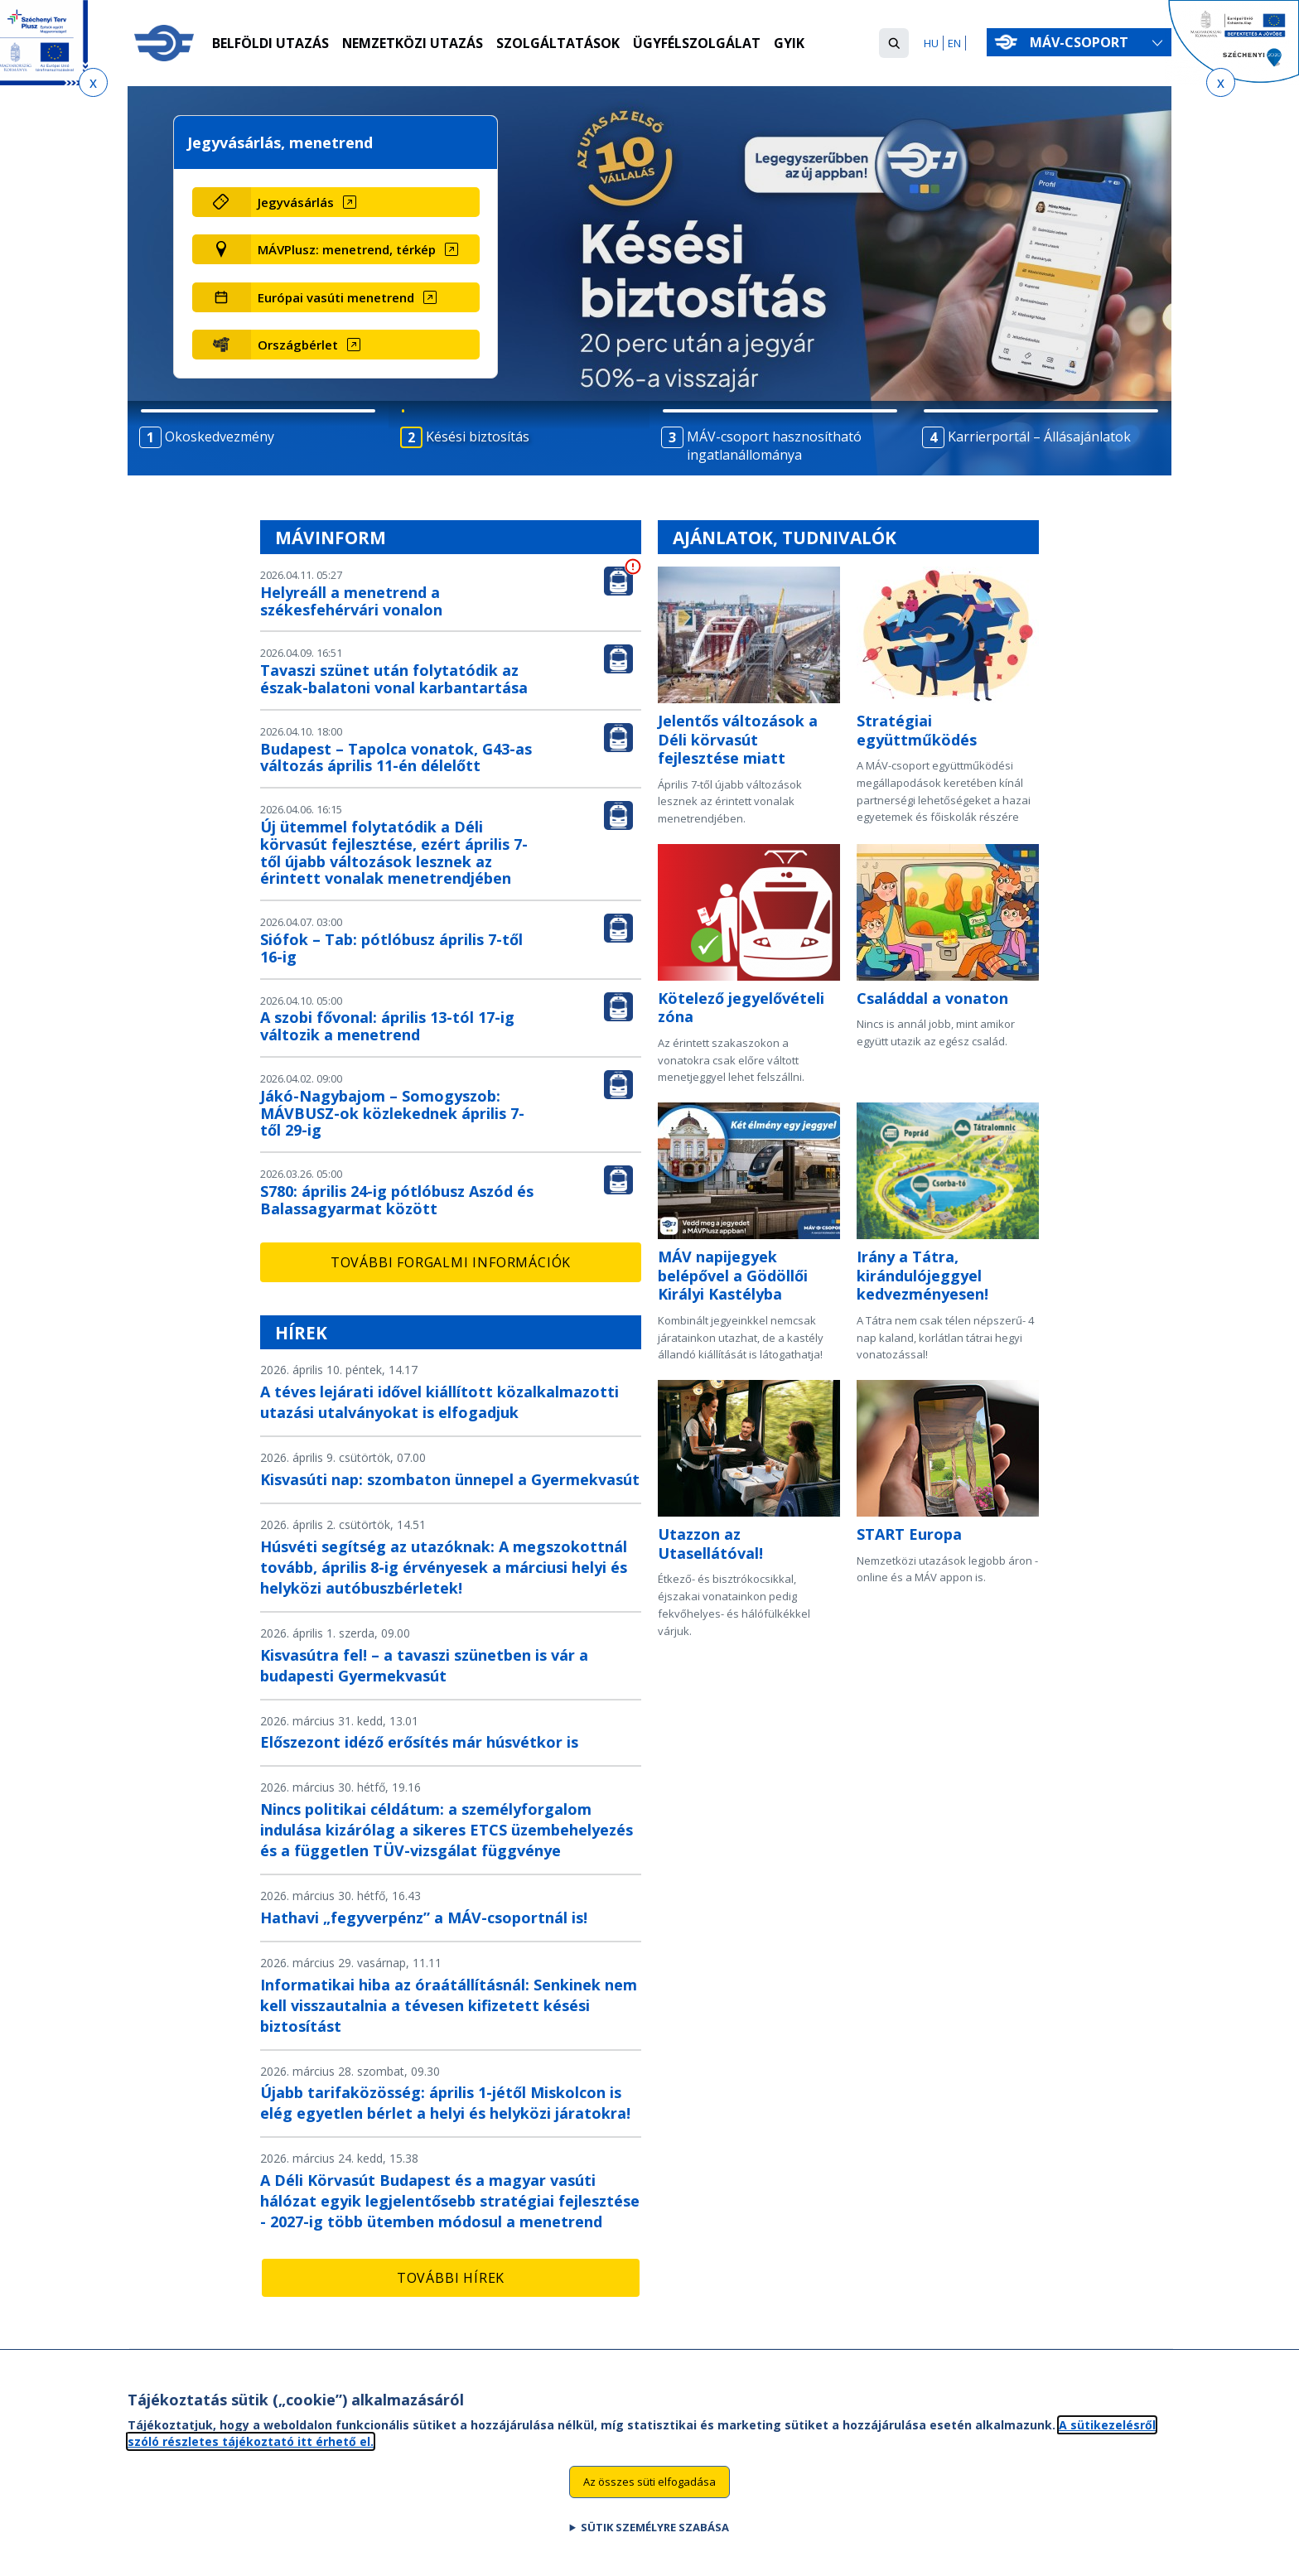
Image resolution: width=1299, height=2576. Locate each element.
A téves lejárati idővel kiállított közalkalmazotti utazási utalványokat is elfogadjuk (439, 1402)
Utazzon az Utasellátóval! (710, 1543)
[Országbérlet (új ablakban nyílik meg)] (365, 344)
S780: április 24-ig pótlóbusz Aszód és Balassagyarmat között (397, 1199)
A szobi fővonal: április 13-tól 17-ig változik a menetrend (387, 1025)
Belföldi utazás (270, 44)
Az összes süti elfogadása (649, 2491)
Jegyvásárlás (296, 202)
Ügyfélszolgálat (697, 44)
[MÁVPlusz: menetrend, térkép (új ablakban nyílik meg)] (365, 249)
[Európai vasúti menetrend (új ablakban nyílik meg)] (365, 297)
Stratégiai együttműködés (917, 730)
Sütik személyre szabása (655, 2536)
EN (954, 43)
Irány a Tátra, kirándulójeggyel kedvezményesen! (922, 1275)
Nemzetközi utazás (413, 44)
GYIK (790, 44)
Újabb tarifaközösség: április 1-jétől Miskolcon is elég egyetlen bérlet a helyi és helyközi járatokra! (445, 2102)
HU (931, 43)
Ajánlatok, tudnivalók (784, 537)
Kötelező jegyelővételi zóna (741, 1007)
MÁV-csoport (1082, 42)
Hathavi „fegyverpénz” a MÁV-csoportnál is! (423, 1917)
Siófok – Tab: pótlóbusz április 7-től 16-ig (391, 948)
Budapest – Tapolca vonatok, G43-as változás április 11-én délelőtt (396, 757)
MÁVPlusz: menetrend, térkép (347, 249)
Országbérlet (298, 344)
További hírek (451, 2278)
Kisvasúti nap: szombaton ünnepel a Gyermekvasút (450, 1479)
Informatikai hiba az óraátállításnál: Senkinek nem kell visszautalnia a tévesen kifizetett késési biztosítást (448, 2005)
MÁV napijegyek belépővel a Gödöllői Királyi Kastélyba (733, 1275)
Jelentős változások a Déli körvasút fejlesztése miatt (738, 739)
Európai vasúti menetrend (336, 297)
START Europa (909, 1534)
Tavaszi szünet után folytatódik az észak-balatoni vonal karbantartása (394, 678)
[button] (894, 43)
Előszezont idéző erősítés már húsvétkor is (419, 1742)
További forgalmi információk (451, 1262)
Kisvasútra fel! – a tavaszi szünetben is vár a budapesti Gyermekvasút (424, 1665)
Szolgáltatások (559, 44)
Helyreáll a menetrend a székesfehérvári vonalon (351, 601)
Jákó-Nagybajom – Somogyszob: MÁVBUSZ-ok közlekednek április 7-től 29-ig (392, 1113)
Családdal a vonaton (932, 998)
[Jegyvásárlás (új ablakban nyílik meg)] (365, 202)
